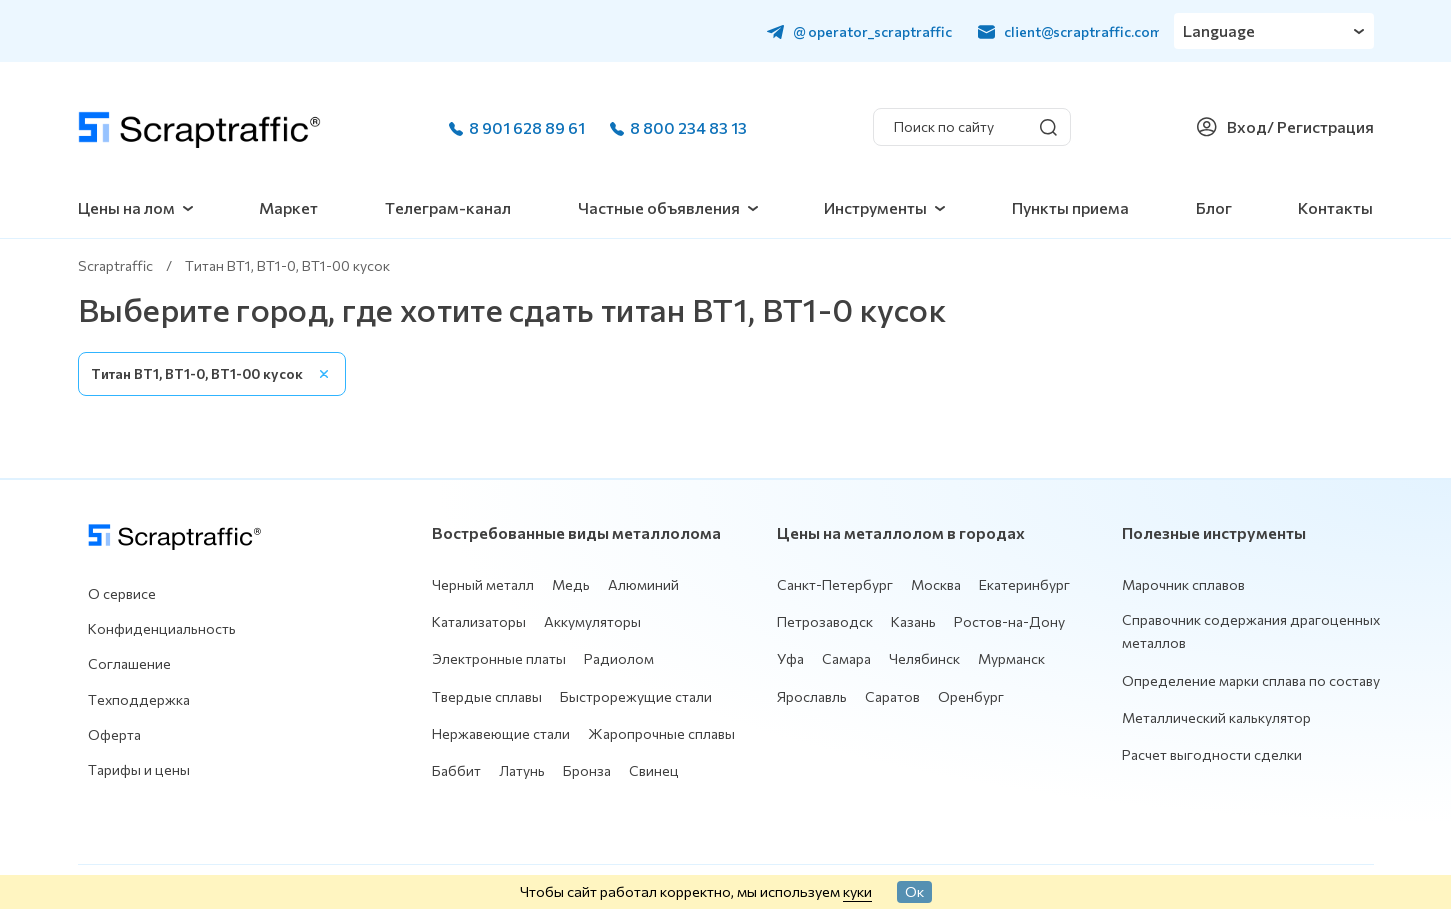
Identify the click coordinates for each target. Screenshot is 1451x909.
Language (1220, 30)
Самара (846, 658)
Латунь (522, 770)
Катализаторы (479, 621)
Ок (914, 891)
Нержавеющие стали (501, 733)
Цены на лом (126, 207)
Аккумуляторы (592, 621)
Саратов (892, 696)
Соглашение (129, 663)
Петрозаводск (825, 621)
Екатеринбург (1024, 584)
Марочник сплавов (1183, 584)
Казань (913, 621)
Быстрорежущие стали (636, 696)
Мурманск (1011, 658)
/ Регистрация (1320, 126)
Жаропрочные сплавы (661, 733)
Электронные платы (499, 658)
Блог (1214, 207)
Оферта (114, 734)
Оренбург (971, 696)
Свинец (654, 770)
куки (857, 891)
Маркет (288, 207)
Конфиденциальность (162, 628)
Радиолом (619, 658)
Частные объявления (659, 207)
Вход (1247, 126)
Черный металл (483, 584)
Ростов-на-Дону (1009, 621)
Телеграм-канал (448, 207)
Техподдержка (139, 699)
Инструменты (875, 207)
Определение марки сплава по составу (1251, 680)
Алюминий (643, 584)
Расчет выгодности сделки (1212, 754)
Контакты (1335, 207)
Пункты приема (1070, 207)
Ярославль (812, 696)
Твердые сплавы (487, 696)
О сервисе (122, 593)
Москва (936, 584)
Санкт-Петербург (835, 584)
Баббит (456, 770)
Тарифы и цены (139, 769)
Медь (571, 584)
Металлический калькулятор (1216, 717)
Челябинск (924, 658)
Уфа (790, 658)
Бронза (587, 770)
